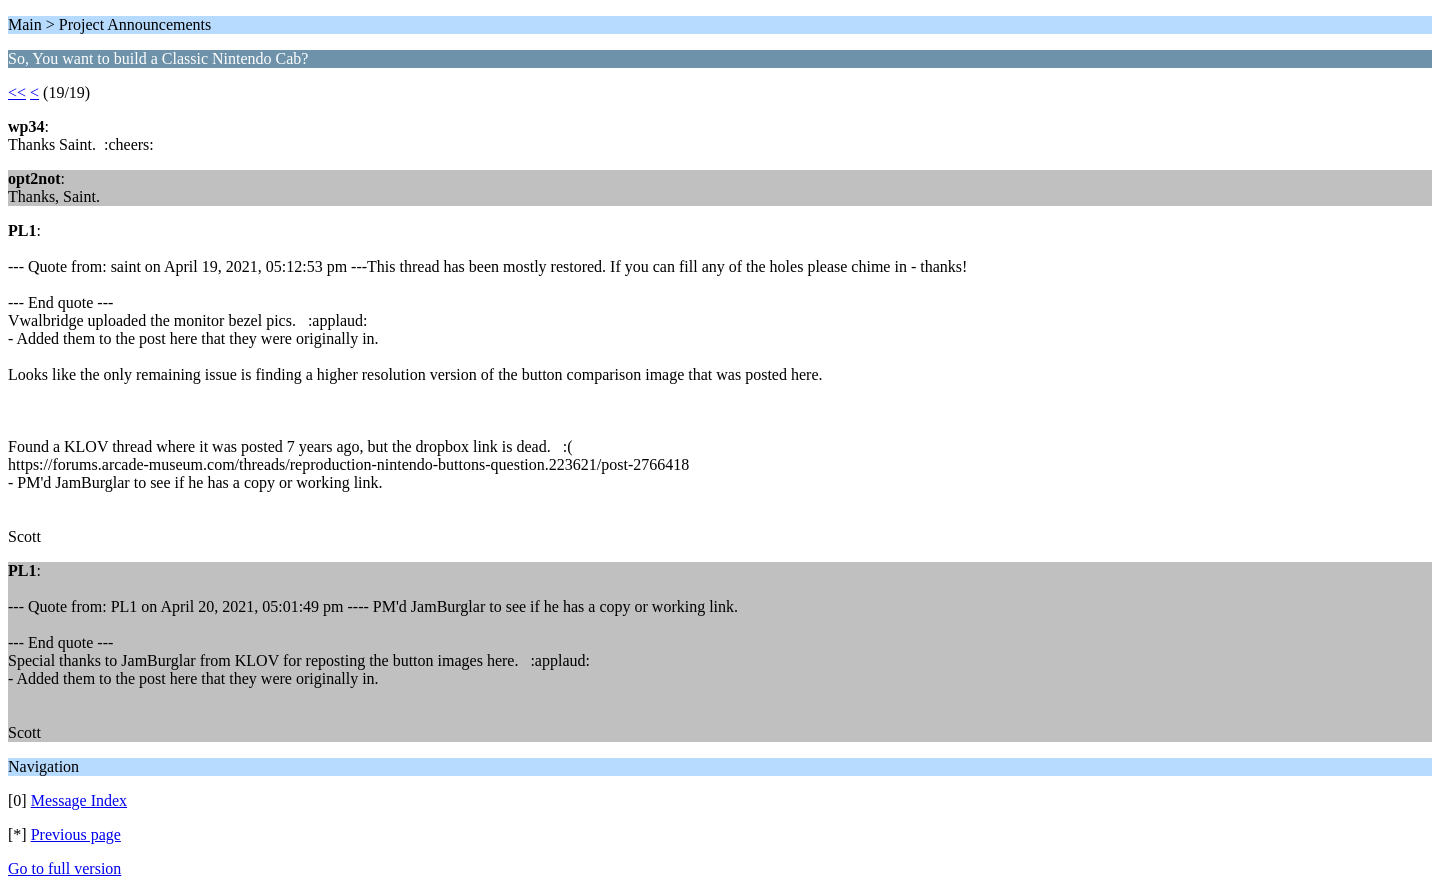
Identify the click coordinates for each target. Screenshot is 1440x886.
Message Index (79, 800)
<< (17, 92)
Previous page (76, 834)
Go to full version (64, 868)
